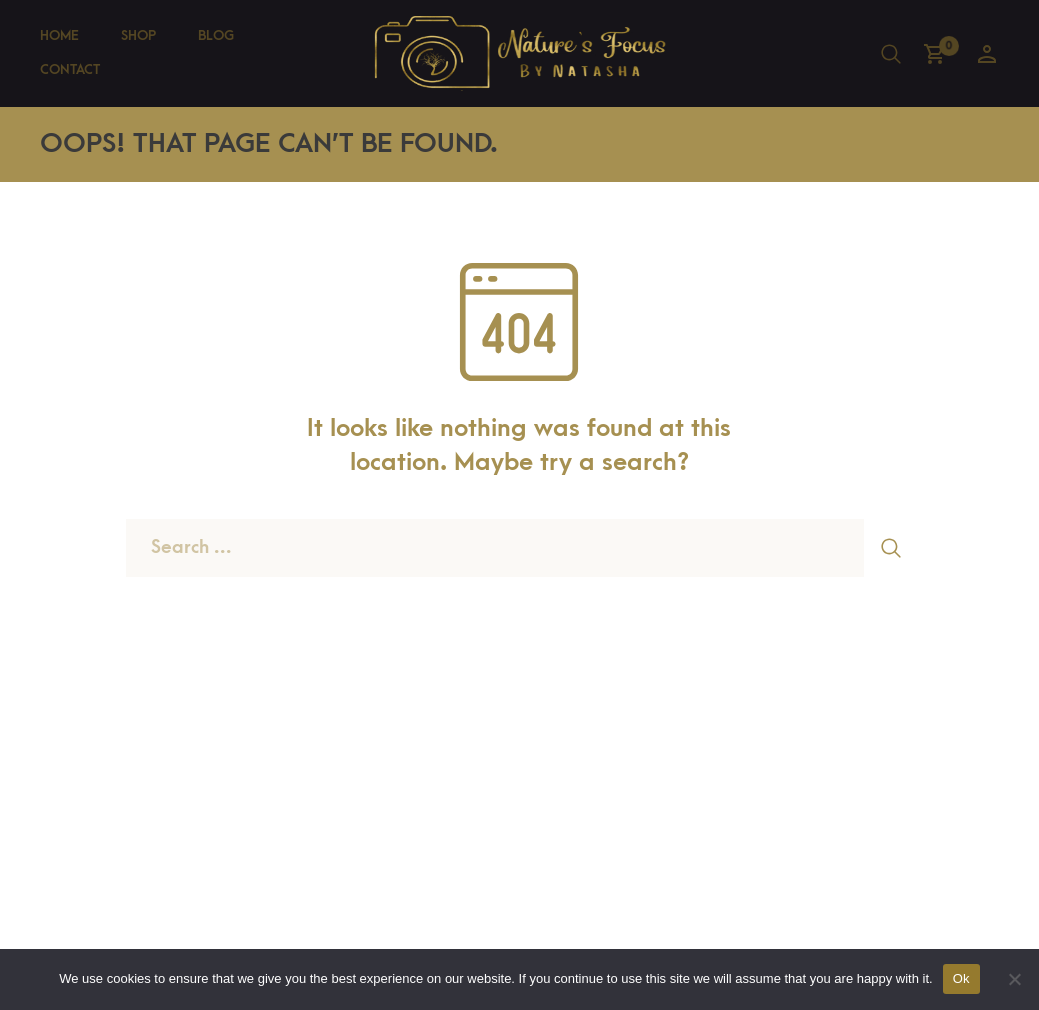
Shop (138, 35)
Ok (961, 978)
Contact (70, 69)
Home (59, 35)
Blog (216, 35)
